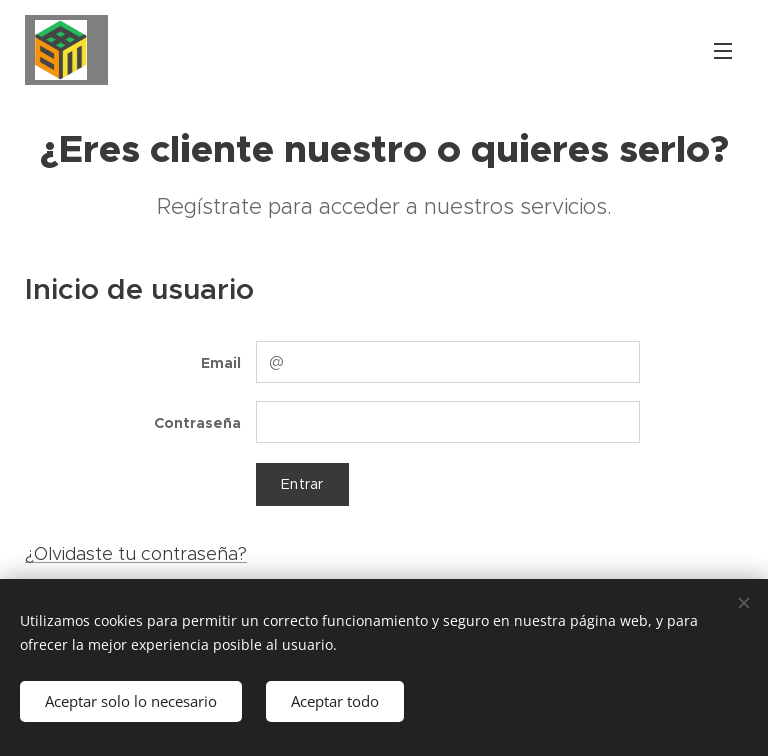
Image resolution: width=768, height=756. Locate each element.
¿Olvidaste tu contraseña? (136, 554)
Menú (723, 51)
